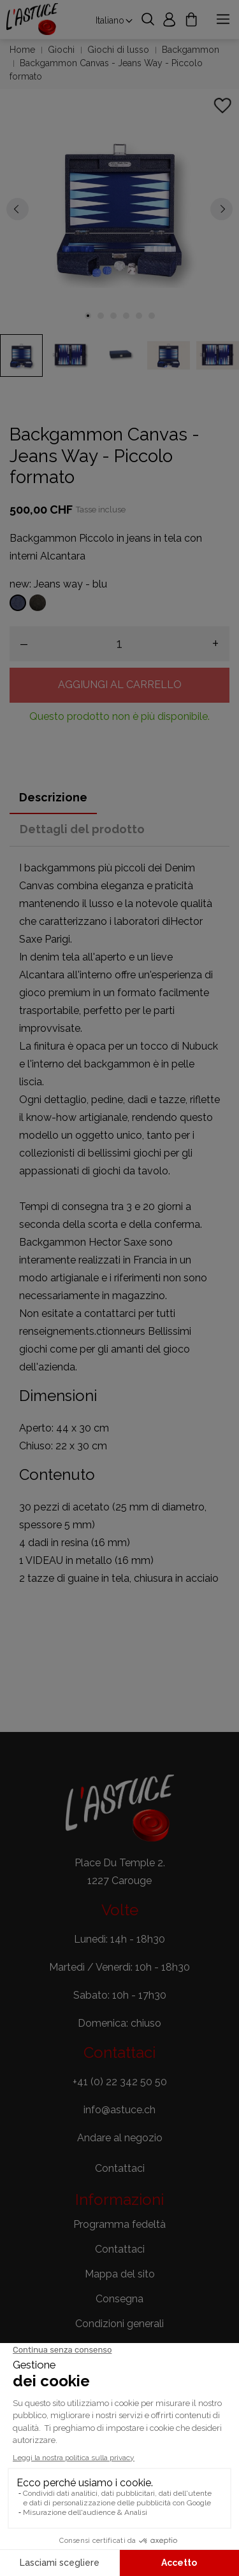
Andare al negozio (120, 2138)
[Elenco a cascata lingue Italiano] (115, 20)
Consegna (119, 2299)
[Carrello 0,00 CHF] (191, 19)
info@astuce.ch (119, 2110)
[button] (120, 2169)
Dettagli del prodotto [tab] (82, 829)
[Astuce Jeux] (32, 19)
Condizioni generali (119, 2324)
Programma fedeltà (119, 2224)
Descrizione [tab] (53, 797)
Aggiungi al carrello (120, 685)
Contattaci (120, 2249)
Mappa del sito (120, 2274)
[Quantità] (119, 643)
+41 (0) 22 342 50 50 (120, 2082)
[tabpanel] (119, 208)
